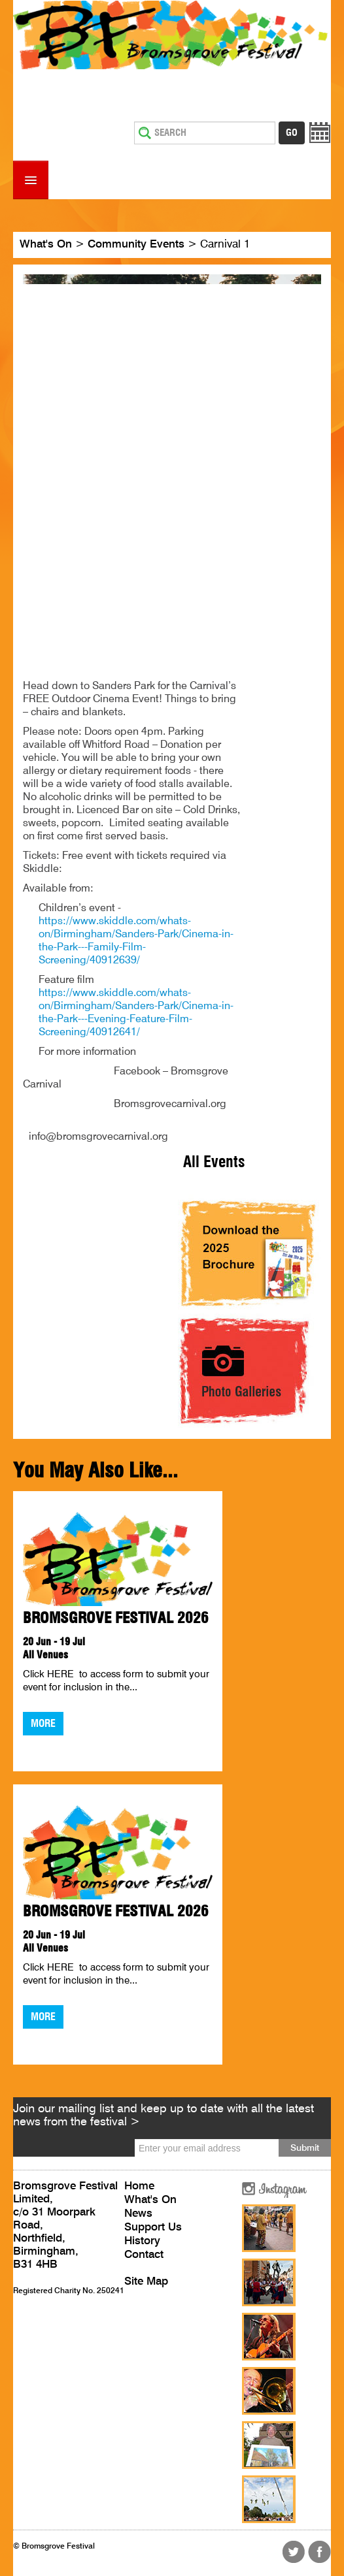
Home (139, 2186)
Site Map (146, 2281)
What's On (46, 244)
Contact (143, 2255)
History (142, 2241)
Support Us (153, 2227)
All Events (214, 1162)
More (43, 1723)
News (138, 2213)
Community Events (136, 244)
